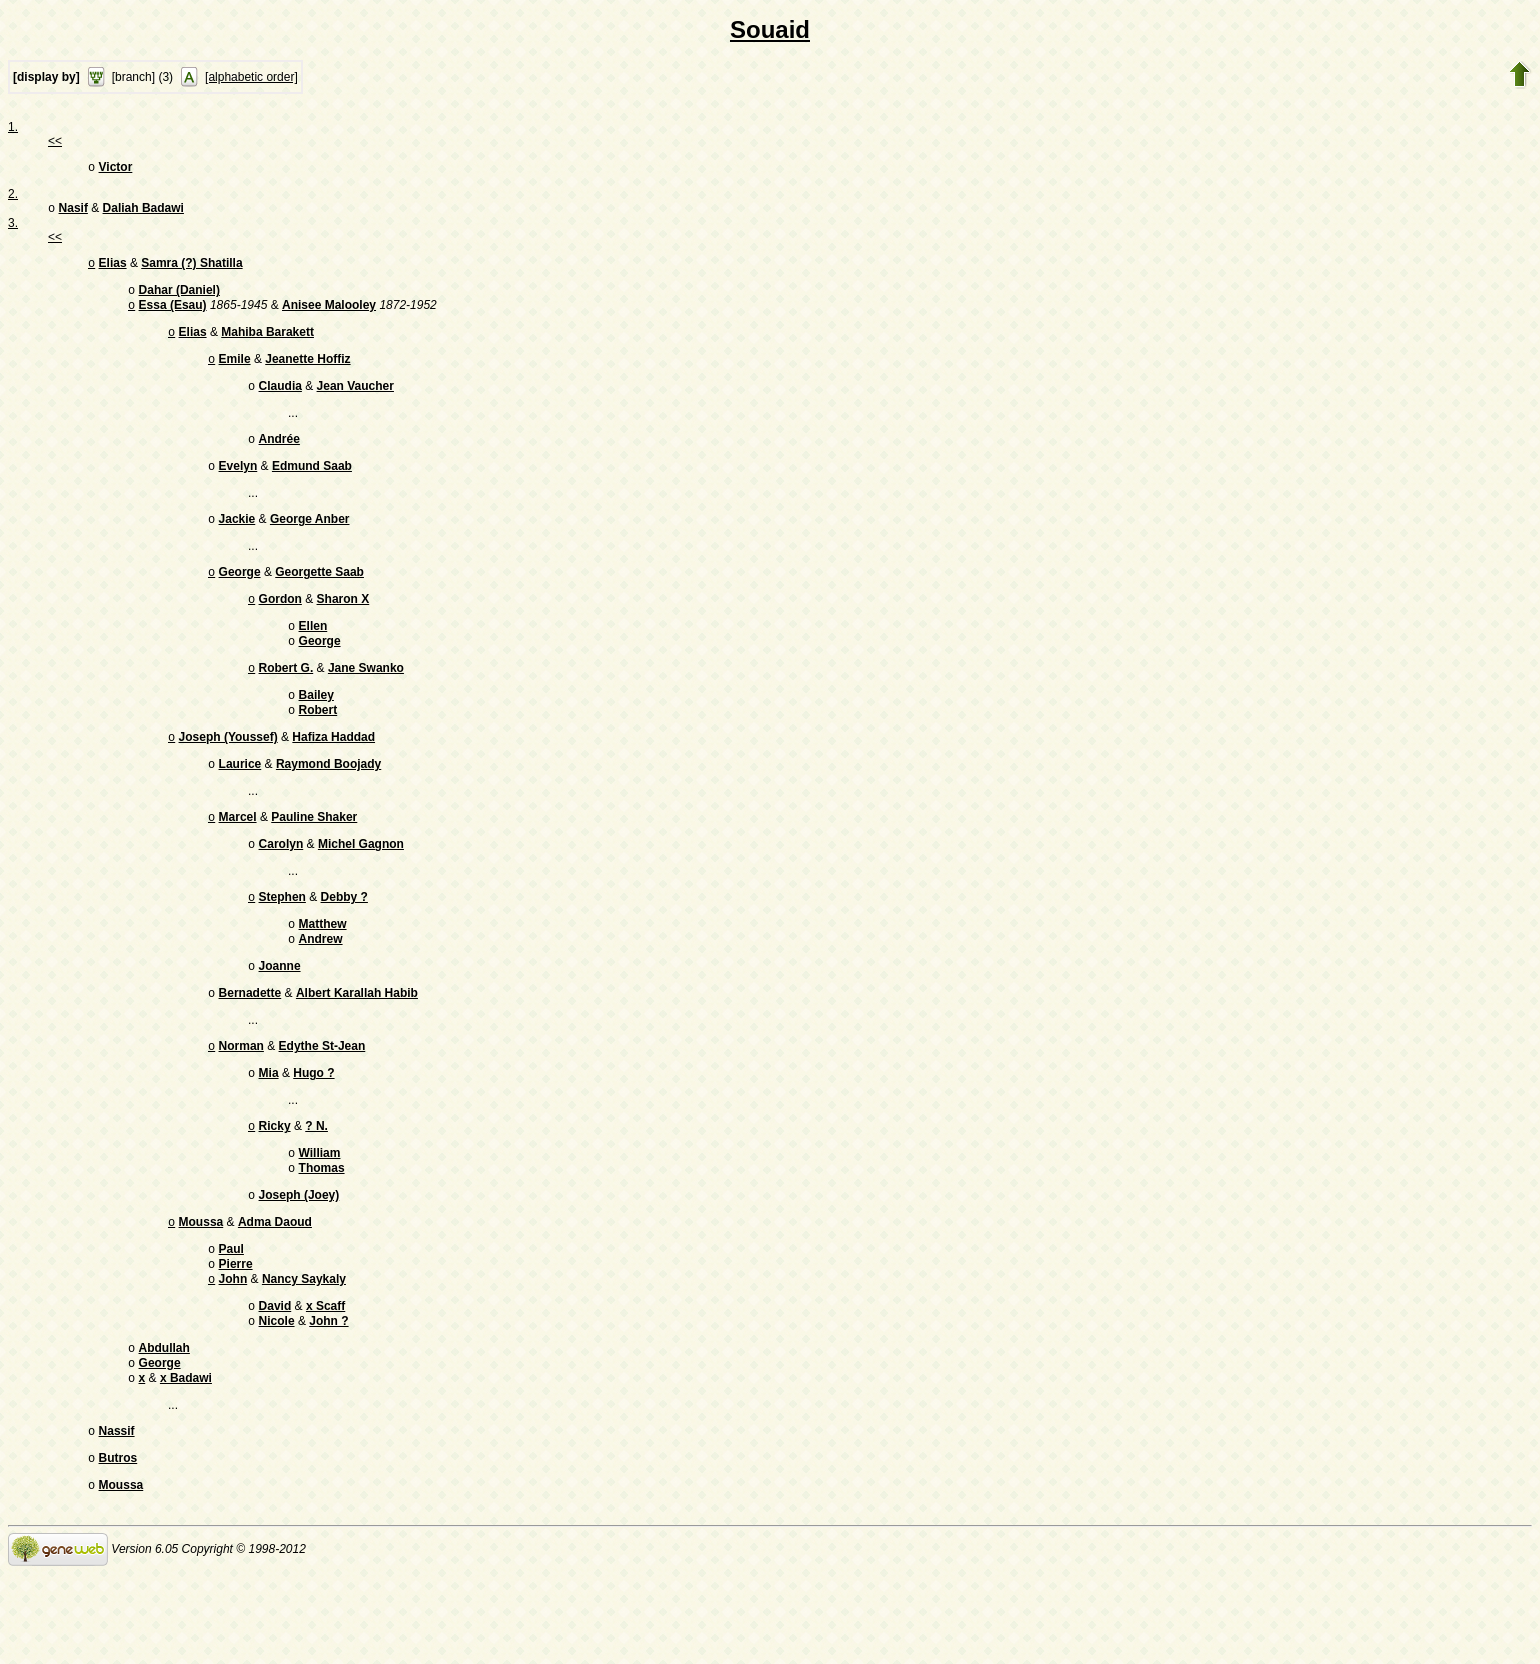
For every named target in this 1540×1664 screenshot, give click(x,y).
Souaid (770, 29)
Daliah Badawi (143, 212)
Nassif (117, 1517)
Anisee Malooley (329, 315)
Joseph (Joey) (299, 1261)
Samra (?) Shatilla (191, 269)
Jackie (237, 541)
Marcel (238, 859)
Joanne (280, 1018)
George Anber (310, 541)
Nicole (277, 1399)
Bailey (316, 729)
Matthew (323, 972)
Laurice (240, 804)
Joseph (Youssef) (228, 775)
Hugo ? (313, 1131)
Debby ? (344, 943)
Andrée (279, 457)
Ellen (313, 654)
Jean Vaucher (355, 402)
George (240, 596)
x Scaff (325, 1382)
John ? (328, 1399)
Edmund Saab (312, 486)
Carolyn (281, 888)
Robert (318, 746)
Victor (116, 169)
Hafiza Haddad (333, 775)
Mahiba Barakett (267, 344)
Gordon (280, 625)
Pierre (236, 1336)
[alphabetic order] (251, 77)
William (320, 1215)
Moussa (201, 1290)
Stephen (282, 943)
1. (13, 127)
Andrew (321, 989)
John (233, 1353)
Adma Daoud (275, 1290)
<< (55, 141)
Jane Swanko (366, 700)
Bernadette (250, 1047)
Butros (118, 1546)
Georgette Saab (319, 596)
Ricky (275, 1186)
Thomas (322, 1232)
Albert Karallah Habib (357, 1047)
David (275, 1382)
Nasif (73, 212)
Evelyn (238, 486)
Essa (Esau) (173, 315)
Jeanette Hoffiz (307, 373)
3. (13, 227)
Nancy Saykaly (304, 1353)
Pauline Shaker (314, 859)
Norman (241, 1102)
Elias (113, 269)
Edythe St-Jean (322, 1102)
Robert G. (286, 700)
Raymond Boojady (328, 804)
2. (13, 196)
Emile (235, 373)
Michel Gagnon (361, 888)
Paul (231, 1319)
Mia (269, 1131)
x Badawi (186, 1462)
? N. (316, 1186)
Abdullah (164, 1428)
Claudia (280, 402)
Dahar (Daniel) (179, 298)
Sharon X (343, 625)
